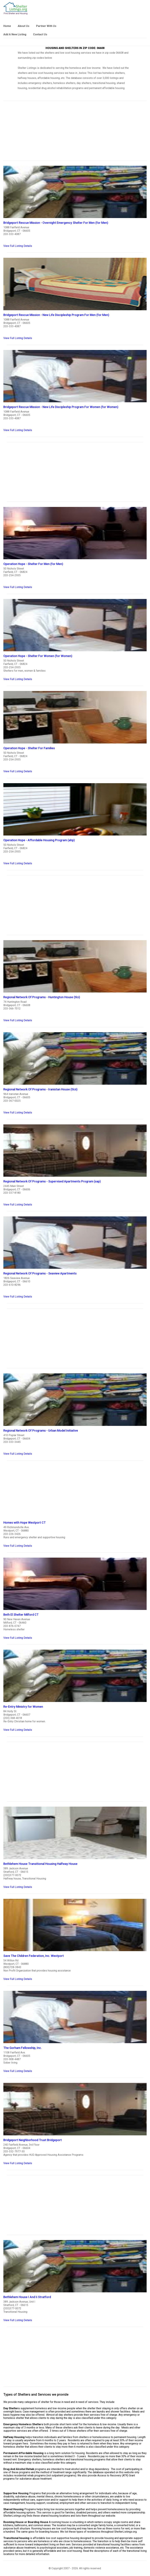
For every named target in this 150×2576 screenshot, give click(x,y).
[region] (75, 133)
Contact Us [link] (40, 34)
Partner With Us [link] (46, 26)
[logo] (15, 8)
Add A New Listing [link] (14, 34)
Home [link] (7, 26)
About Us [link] (23, 26)
